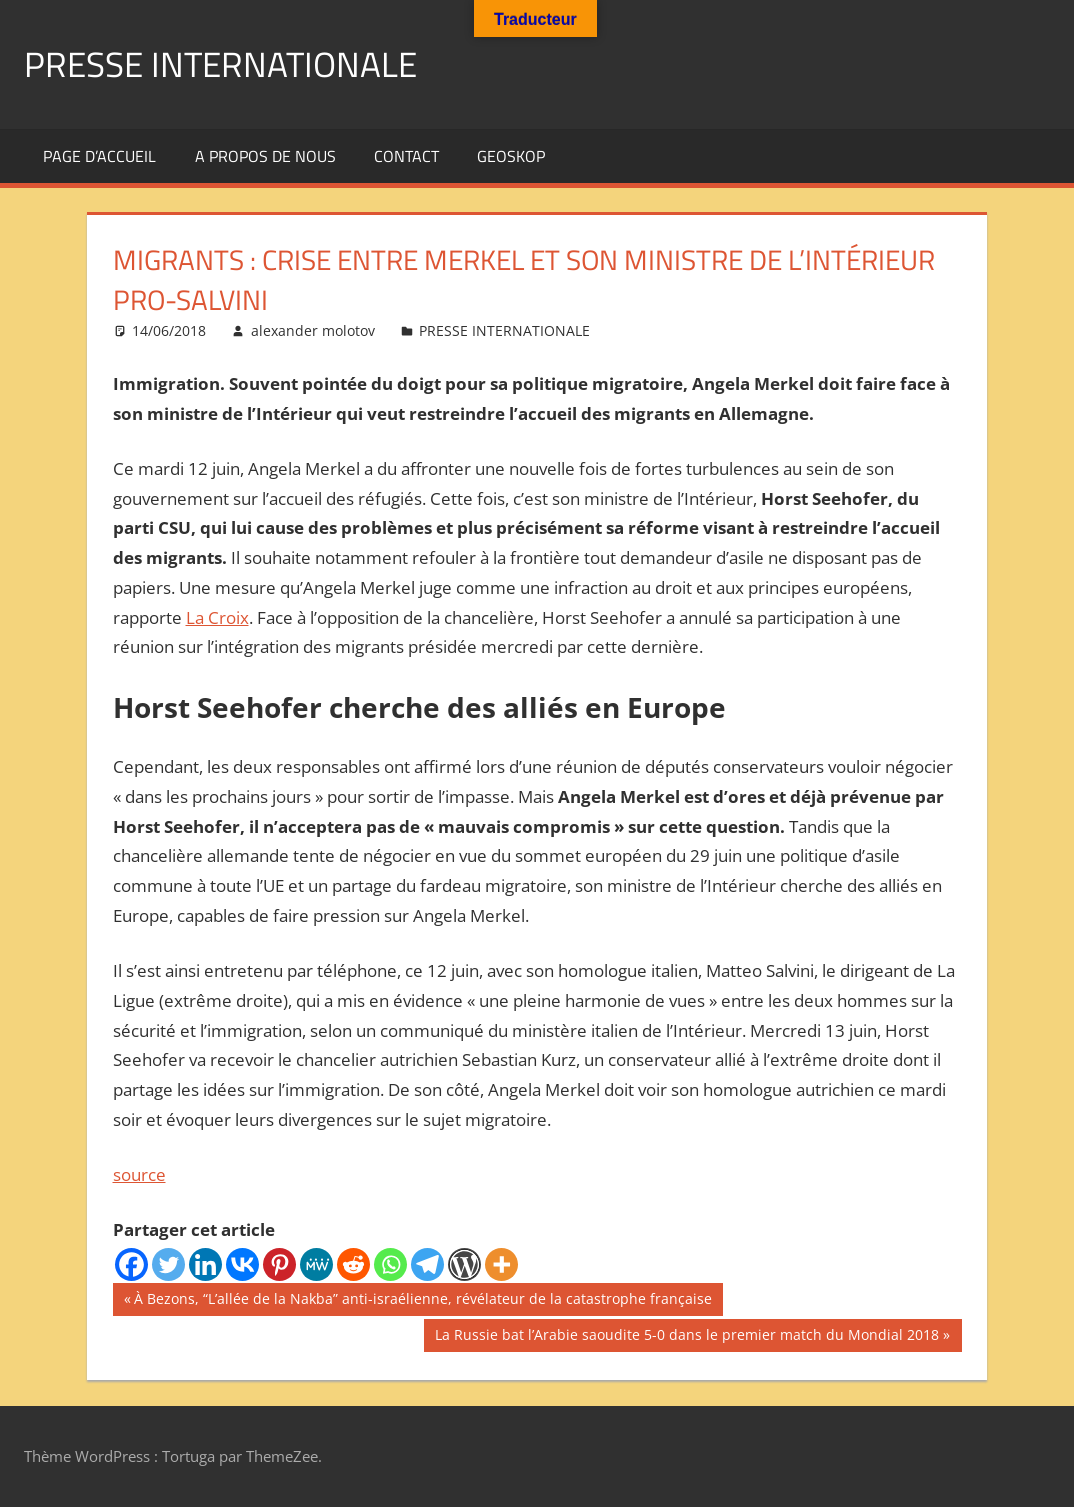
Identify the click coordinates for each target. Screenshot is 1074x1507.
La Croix (217, 616)
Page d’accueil (99, 156)
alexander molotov (313, 330)
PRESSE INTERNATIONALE (225, 63)
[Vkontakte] (242, 1264)
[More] (501, 1264)
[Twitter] (168, 1264)
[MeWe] (316, 1264)
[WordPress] (464, 1264)
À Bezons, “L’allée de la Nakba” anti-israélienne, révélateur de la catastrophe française (422, 1301)
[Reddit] (353, 1264)
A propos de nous (265, 156)
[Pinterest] (279, 1264)
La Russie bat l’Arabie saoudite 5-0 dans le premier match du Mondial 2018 (686, 1337)
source (139, 1174)
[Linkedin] (205, 1264)
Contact (406, 156)
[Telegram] (427, 1264)
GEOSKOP (511, 156)
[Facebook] (131, 1264)
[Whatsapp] (390, 1264)
